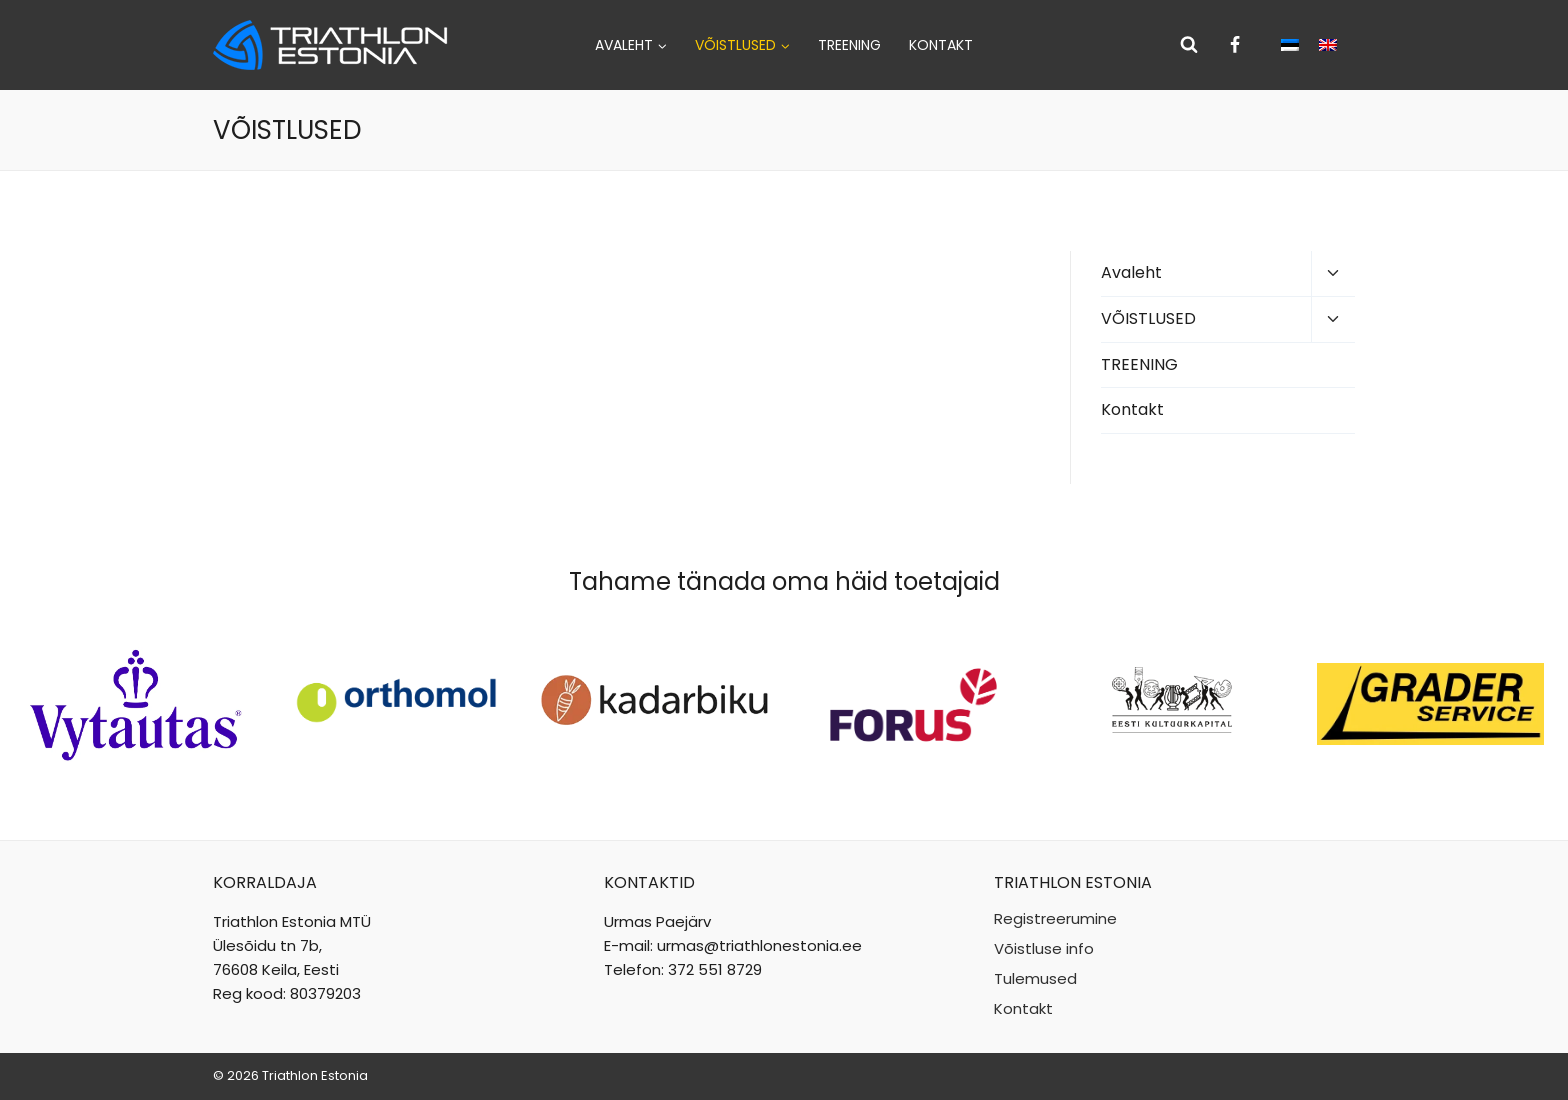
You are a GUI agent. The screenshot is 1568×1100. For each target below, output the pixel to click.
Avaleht (1131, 272)
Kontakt (941, 45)
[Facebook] (1235, 45)
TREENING (849, 45)
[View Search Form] (1189, 45)
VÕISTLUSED (1148, 318)
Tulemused (1035, 978)
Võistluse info (1044, 948)
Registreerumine (1055, 918)
